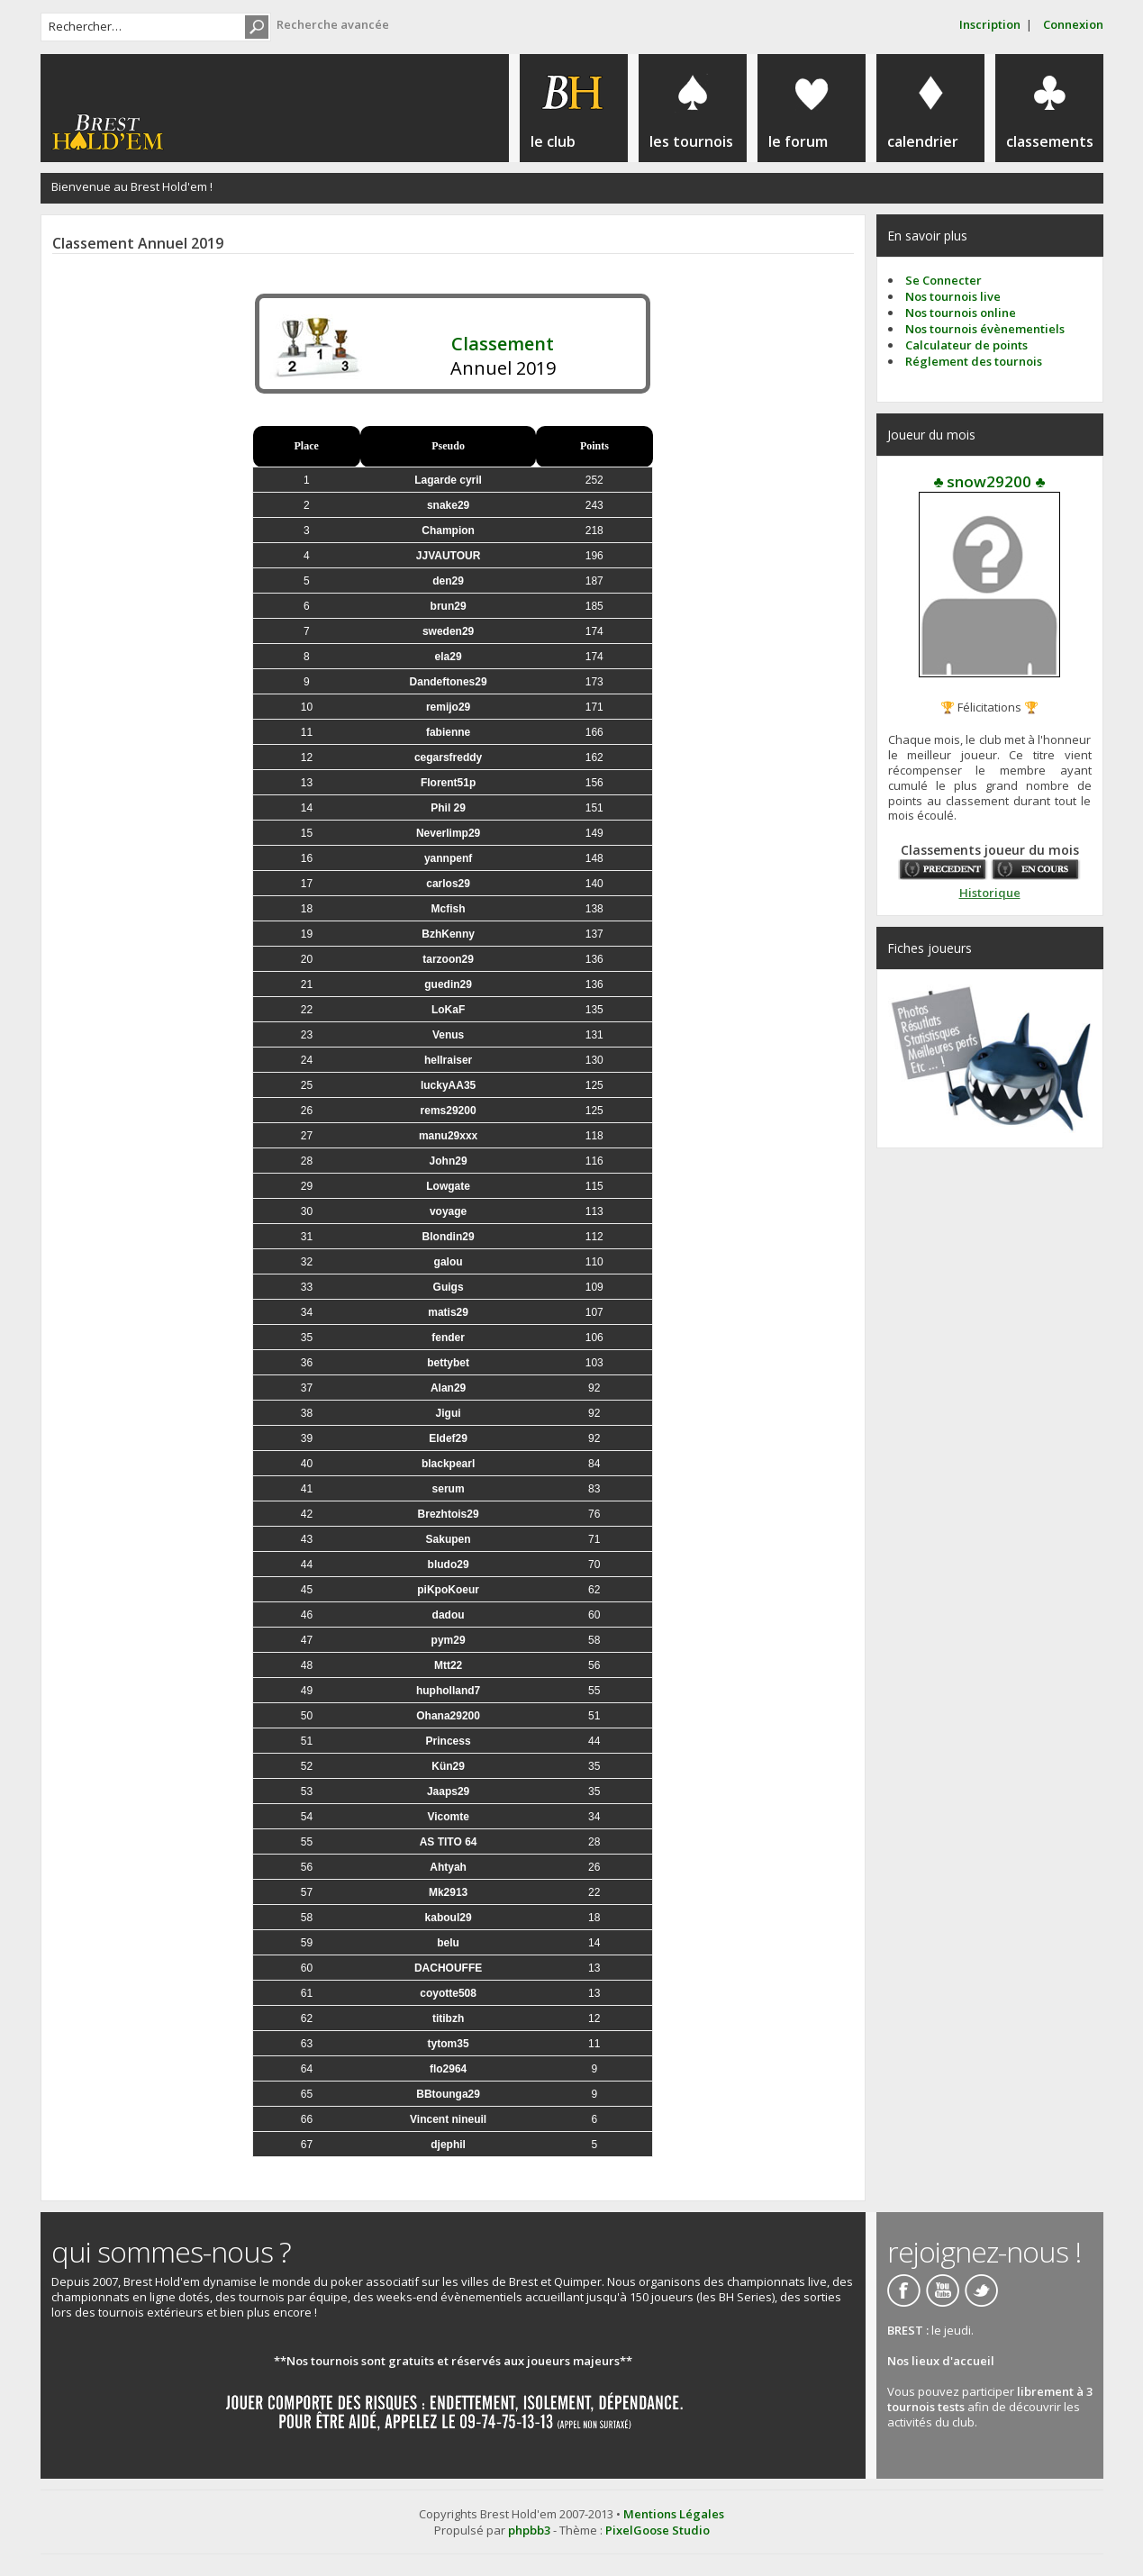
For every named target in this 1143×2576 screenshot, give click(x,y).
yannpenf (448, 858)
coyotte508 (448, 1993)
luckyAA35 (448, 1085)
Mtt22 (448, 1665)
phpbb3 (529, 2530)
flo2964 (448, 2069)
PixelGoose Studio (657, 2530)
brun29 (449, 606)
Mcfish (448, 909)
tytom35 (448, 2043)
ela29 (448, 656)
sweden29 (448, 631)
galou (448, 1262)
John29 (448, 1161)
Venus (448, 1035)
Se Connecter (943, 280)
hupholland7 (448, 1690)
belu (448, 1943)
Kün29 (448, 1766)
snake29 (448, 505)
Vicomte (447, 1816)
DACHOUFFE (448, 1968)
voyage (448, 1211)
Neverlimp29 (448, 833)
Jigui (448, 1413)
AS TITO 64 (448, 1842)
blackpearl (448, 1463)
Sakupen (448, 1539)
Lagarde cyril (448, 480)
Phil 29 (448, 808)
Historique (990, 892)
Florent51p (448, 782)
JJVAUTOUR (448, 555)
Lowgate (448, 1186)
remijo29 (448, 707)
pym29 (448, 1640)
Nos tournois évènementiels (985, 329)
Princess (448, 1741)
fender (448, 1337)
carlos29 (448, 883)
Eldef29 (448, 1438)
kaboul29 (448, 1917)
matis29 (448, 1312)
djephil (448, 2144)
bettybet (448, 1362)
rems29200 (448, 1110)
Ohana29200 (448, 1716)
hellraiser (448, 1060)
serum (448, 1489)
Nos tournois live (953, 296)
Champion (448, 530)
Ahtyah (448, 1867)
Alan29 (448, 1388)
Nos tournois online (960, 312)
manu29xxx (448, 1135)
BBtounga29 (448, 2094)
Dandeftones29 (448, 682)
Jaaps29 (448, 1791)
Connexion (1073, 24)
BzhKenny (448, 934)
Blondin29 (448, 1236)
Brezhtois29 (448, 1514)
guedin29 (448, 984)
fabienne (448, 732)
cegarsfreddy (448, 757)
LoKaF (448, 1009)
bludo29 (448, 1564)
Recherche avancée (333, 24)
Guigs (448, 1287)
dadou (448, 1615)
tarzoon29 (448, 959)
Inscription (990, 24)
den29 (448, 581)
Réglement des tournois (973, 361)
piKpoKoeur (448, 1589)
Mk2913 (448, 1892)
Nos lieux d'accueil (940, 2361)
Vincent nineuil (448, 2119)
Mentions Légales (673, 2514)
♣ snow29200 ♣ (989, 481)
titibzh (448, 2018)
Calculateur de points (966, 345)
